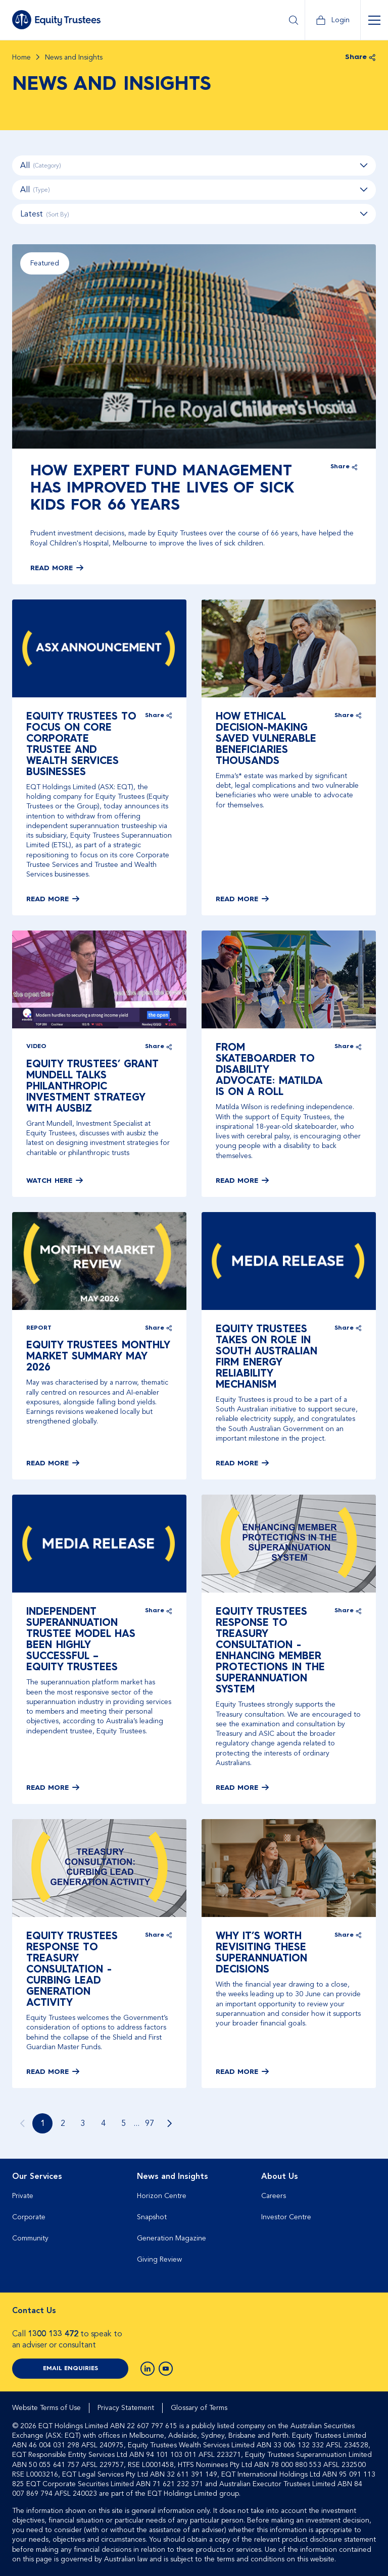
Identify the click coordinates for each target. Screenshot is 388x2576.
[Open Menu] (374, 20)
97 (149, 2123)
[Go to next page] (170, 2123)
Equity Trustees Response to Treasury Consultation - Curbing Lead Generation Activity (72, 1970)
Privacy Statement (126, 2408)
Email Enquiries (70, 2369)
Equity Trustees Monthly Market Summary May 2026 (98, 1357)
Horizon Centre (161, 2196)
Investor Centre (286, 2217)
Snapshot (152, 2217)
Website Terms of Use (46, 2408)
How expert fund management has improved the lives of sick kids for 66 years (162, 488)
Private (22, 2196)
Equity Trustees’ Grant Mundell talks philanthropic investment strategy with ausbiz (92, 1087)
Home (21, 57)
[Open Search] (293, 20)
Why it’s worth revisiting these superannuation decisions (261, 1953)
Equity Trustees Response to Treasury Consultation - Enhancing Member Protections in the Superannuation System (270, 1651)
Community (30, 2238)
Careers (273, 2196)
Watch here (49, 1180)
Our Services (37, 2176)
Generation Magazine (171, 2238)
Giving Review (159, 2259)
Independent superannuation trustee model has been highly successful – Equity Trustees (80, 1640)
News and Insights (172, 2176)
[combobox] (194, 214)
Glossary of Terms (199, 2408)
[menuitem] (69, 2222)
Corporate (28, 2217)
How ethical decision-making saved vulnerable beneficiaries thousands (266, 739)
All (194, 165)
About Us (279, 2176)
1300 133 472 (53, 2333)
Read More (51, 568)
